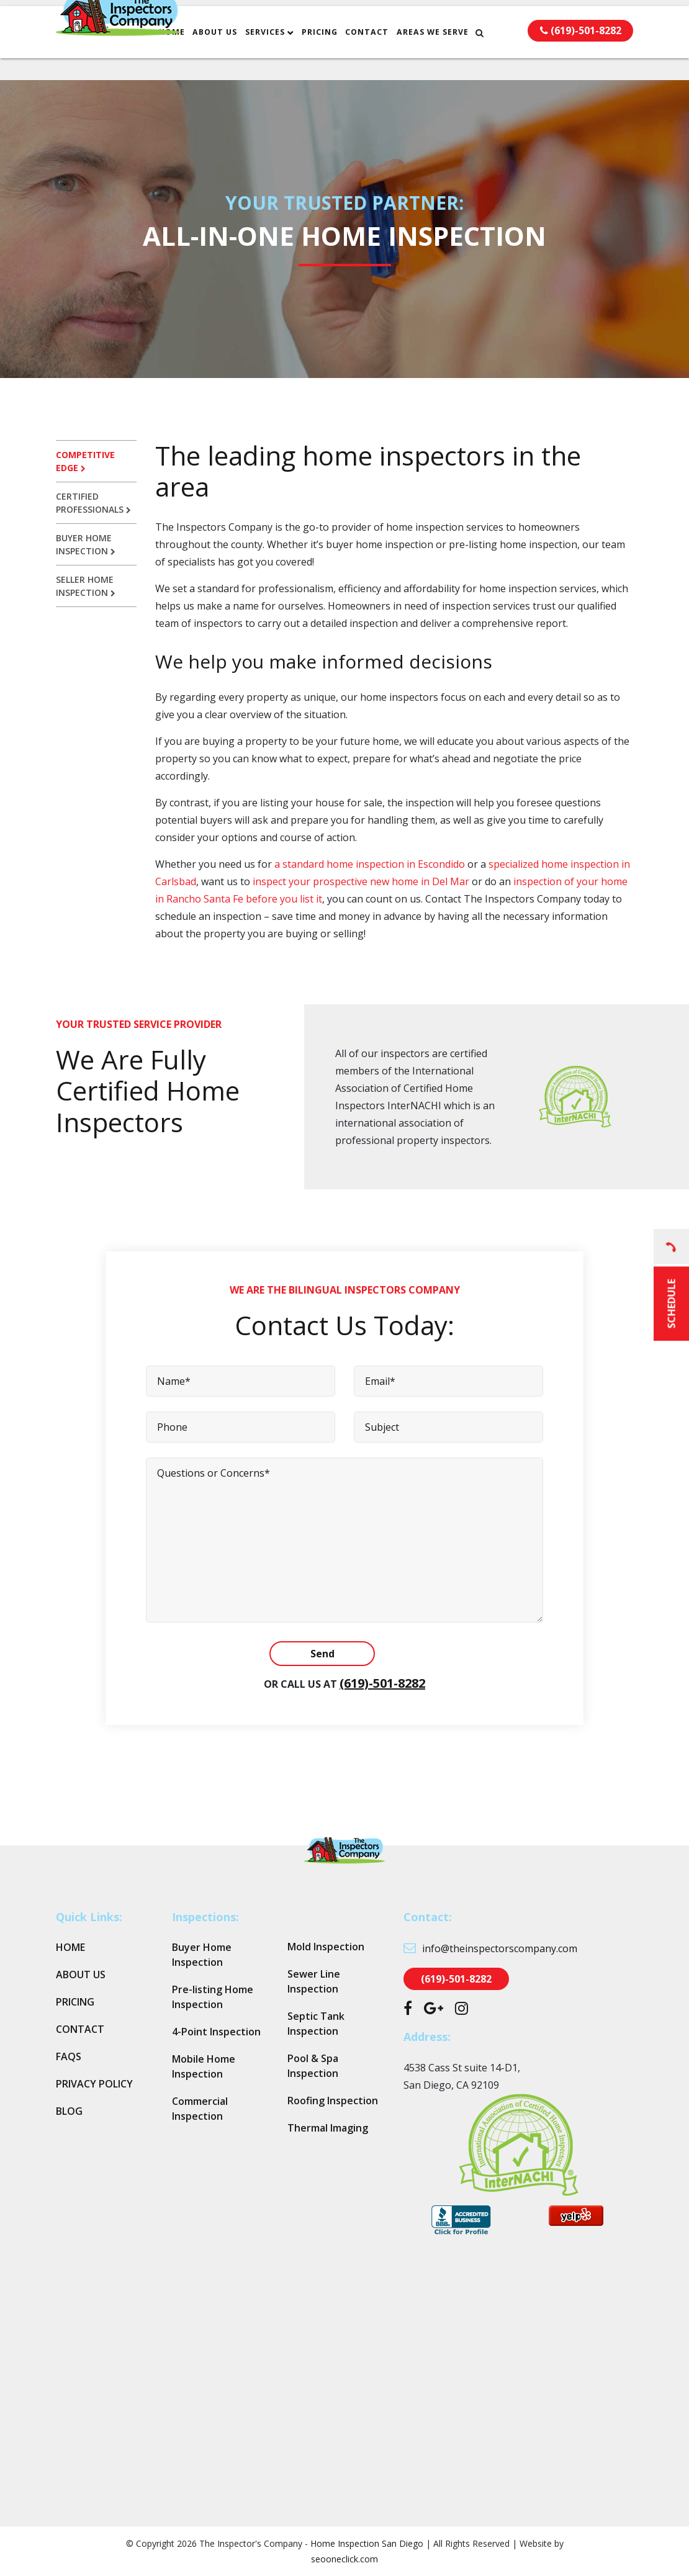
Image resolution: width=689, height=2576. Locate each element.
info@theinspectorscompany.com (379, 14)
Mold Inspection (325, 1946)
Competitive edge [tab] (85, 461)
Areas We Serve (461, 53)
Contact (395, 53)
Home (200, 53)
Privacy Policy (94, 2084)
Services (293, 53)
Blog (69, 2111)
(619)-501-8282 (382, 1683)
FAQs (68, 2056)
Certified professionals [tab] (93, 502)
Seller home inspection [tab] (85, 586)
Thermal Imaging (327, 2128)
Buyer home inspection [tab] (85, 544)
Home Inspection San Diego (366, 2543)
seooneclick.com (344, 2559)
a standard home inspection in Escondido (369, 864)
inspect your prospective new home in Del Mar (359, 881)
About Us (243, 53)
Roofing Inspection (332, 2100)
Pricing (348, 53)
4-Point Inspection (216, 2031)
